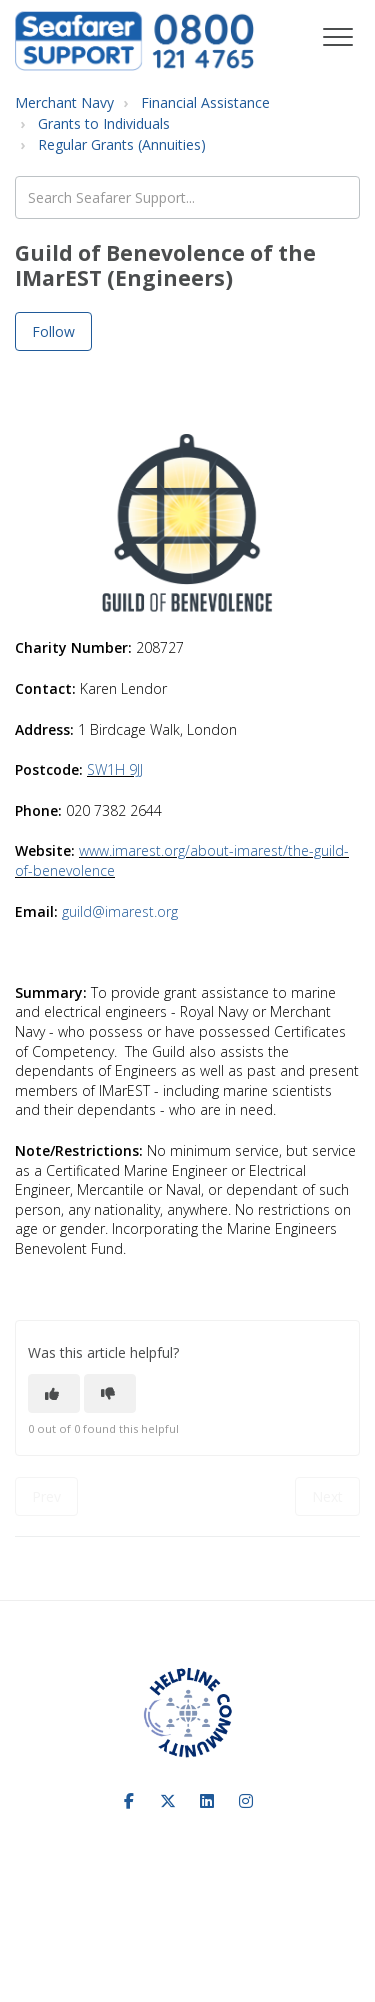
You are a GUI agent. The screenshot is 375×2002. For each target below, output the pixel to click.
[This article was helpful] (54, 1393)
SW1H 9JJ (115, 769)
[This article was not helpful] (110, 1393)
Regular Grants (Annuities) (122, 144)
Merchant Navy (64, 102)
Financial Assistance (205, 102)
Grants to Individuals (104, 123)
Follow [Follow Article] (53, 331)
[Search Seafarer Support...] (187, 197)
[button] (337, 37)
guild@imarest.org (120, 911)
